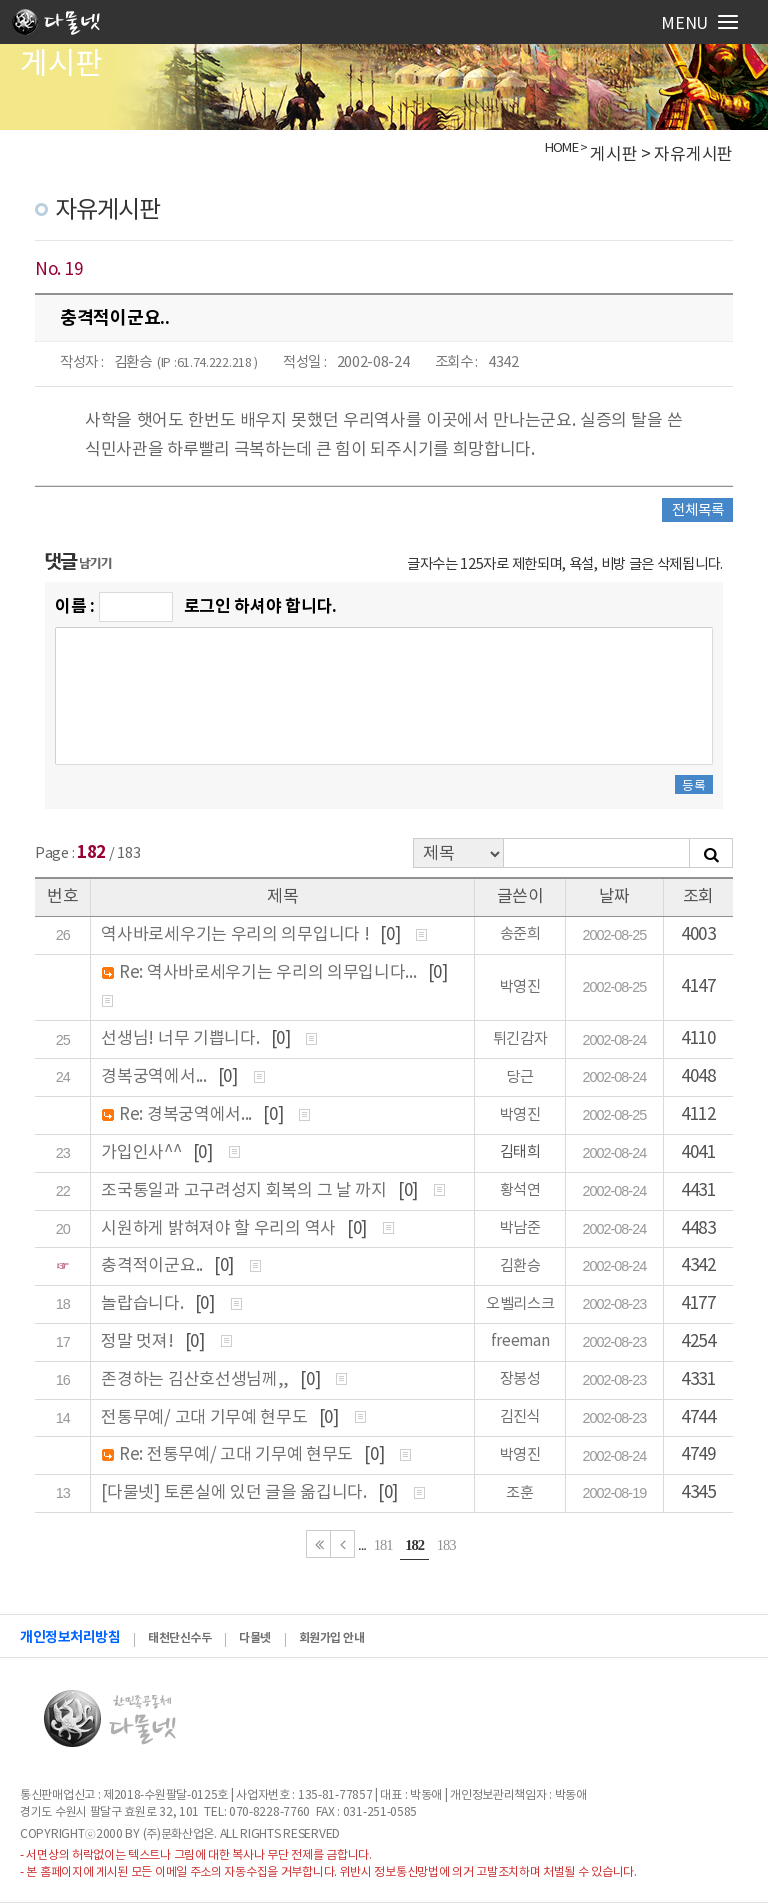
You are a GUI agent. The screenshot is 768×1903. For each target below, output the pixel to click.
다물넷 (255, 1638)
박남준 (520, 1228)
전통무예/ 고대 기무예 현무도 (206, 1418)
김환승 (133, 362)
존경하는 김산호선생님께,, (197, 1380)
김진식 (520, 1417)
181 (383, 1545)
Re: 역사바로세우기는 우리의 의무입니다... (269, 973)
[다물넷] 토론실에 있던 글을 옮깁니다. (235, 1493)
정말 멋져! (139, 1342)
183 (446, 1545)
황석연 (520, 1190)
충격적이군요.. (153, 1266)
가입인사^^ (143, 1153)
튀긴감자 (520, 1039)
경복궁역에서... (155, 1077)
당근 (519, 1077)
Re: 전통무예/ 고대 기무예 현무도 (238, 1455)
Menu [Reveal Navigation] (699, 24)
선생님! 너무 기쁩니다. (182, 1039)
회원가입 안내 (332, 1638)
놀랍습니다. (144, 1304)
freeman (520, 1341)
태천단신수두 (179, 1638)
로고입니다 (62, 25)
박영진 (520, 987)
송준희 (520, 934)
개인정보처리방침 (70, 1637)
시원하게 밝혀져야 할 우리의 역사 (220, 1229)
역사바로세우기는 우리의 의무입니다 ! (237, 935)
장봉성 (520, 1379)
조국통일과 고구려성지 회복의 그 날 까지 (245, 1191)
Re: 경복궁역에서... (187, 1115)
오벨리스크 (520, 1304)
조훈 (519, 1493)
